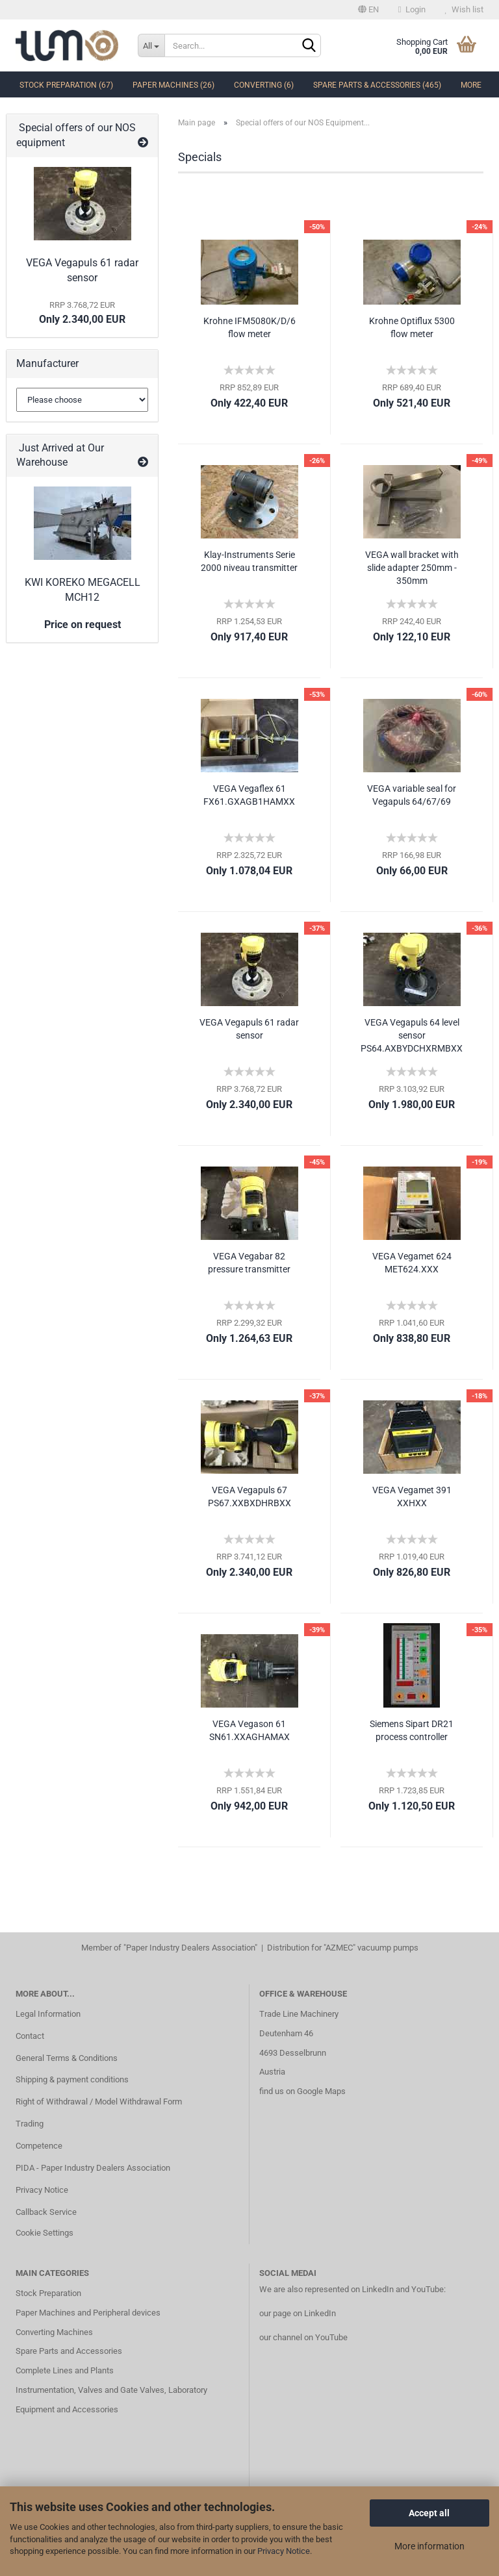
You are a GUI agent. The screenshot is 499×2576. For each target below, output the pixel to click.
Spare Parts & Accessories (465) (377, 85)
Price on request (82, 624)
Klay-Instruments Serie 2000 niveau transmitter (249, 561)
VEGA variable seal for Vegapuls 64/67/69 (411, 795)
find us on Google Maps (302, 2091)
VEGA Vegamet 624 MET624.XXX (412, 1262)
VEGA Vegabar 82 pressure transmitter (249, 1262)
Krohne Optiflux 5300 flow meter (412, 327)
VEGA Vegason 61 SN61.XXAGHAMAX (249, 1730)
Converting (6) (264, 85)
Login (412, 9)
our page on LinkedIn (297, 2313)
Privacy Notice (283, 2551)
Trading (30, 2123)
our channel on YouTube (303, 2337)
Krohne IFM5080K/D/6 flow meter (249, 327)
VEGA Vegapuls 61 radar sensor (249, 1029)
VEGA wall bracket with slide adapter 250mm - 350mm (412, 567)
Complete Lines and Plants (65, 2370)
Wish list (464, 9)
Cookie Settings (44, 2233)
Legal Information (48, 2014)
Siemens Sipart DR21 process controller (412, 1730)
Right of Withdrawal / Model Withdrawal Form (99, 2101)
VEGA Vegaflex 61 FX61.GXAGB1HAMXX (249, 795)
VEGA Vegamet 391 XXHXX (412, 1496)
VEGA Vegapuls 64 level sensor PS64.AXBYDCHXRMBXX (412, 1035)
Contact (30, 2036)
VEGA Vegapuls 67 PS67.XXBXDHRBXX (249, 1496)
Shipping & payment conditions (72, 2079)
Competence (39, 2146)
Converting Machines (54, 2332)
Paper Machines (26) (173, 85)
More (471, 85)
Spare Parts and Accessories (69, 2351)
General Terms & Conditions (67, 2058)
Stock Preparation (48, 2293)
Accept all (429, 2513)
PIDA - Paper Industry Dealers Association (93, 2168)
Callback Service (46, 2212)
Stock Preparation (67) (66, 85)
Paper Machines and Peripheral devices (88, 2312)
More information (429, 2546)
